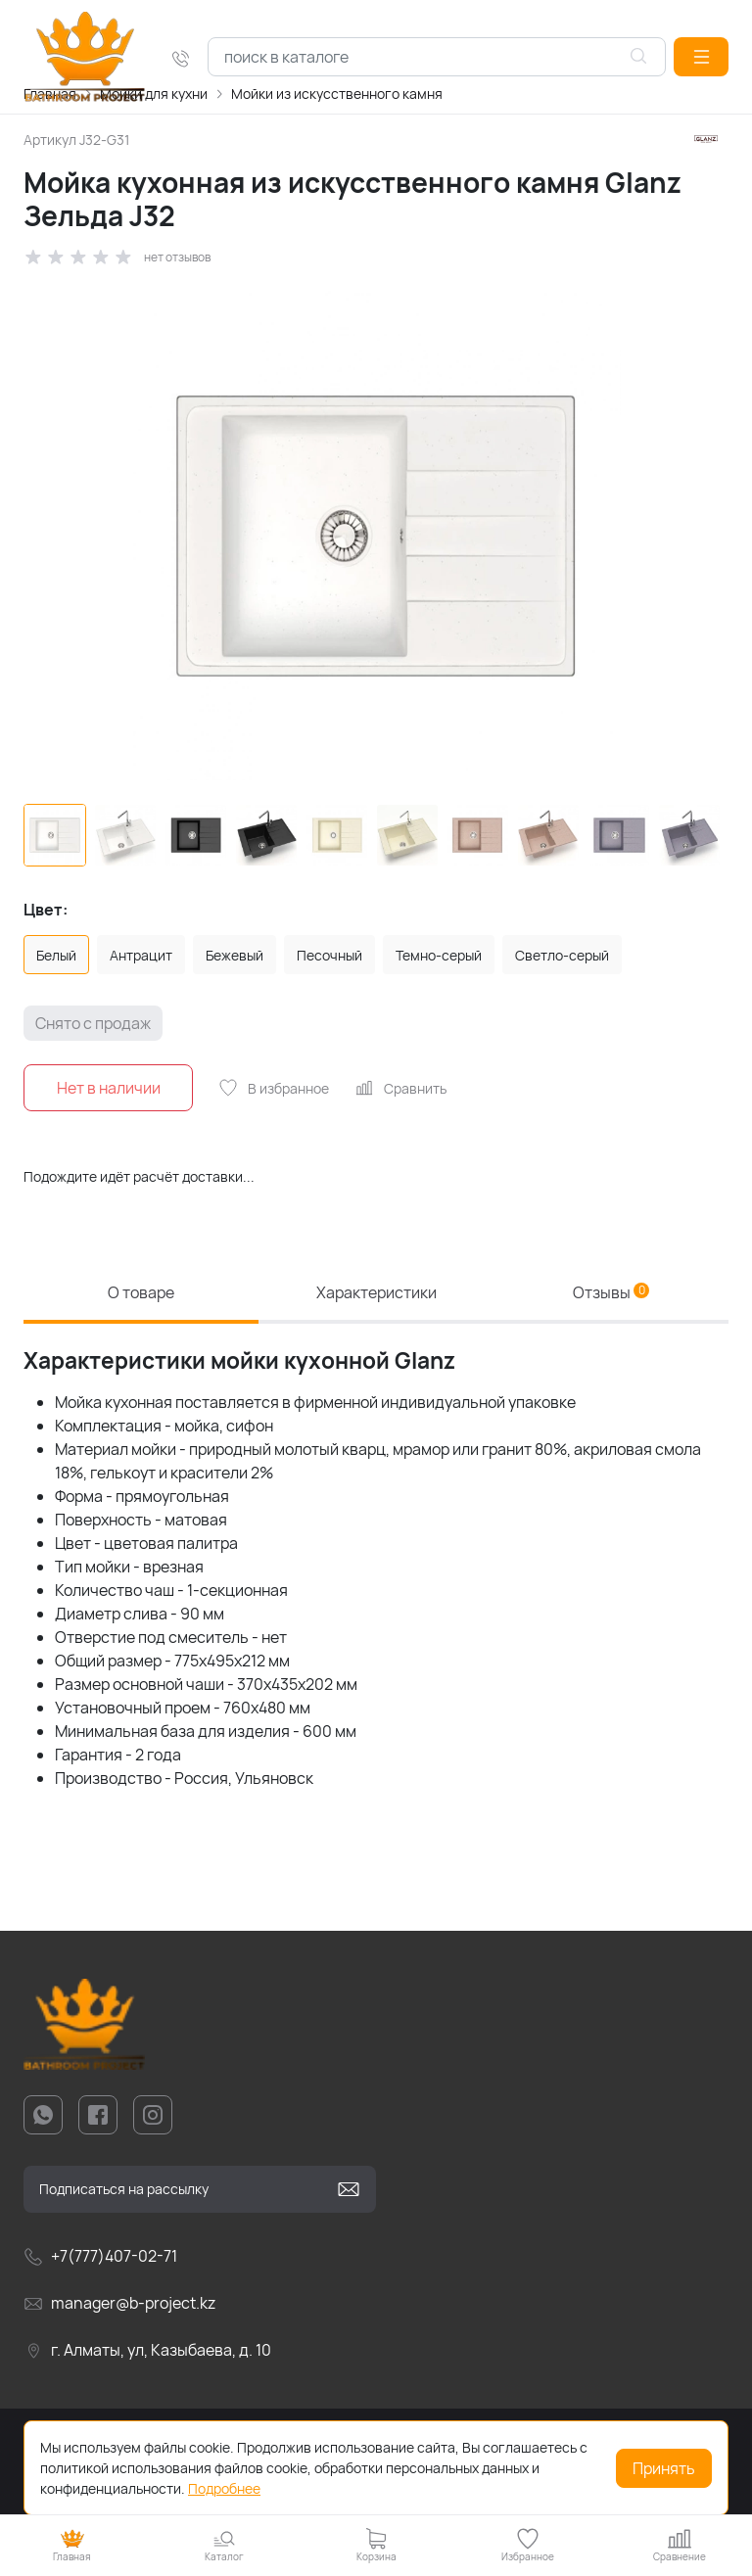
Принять (664, 2468)
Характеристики (376, 1292)
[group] (376, 535)
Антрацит (141, 955)
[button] (701, 56)
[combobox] (437, 56)
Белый (56, 955)
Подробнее (224, 2488)
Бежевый (234, 955)
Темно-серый (439, 955)
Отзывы (611, 1292)
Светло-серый (562, 955)
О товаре (141, 1292)
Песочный (329, 955)
